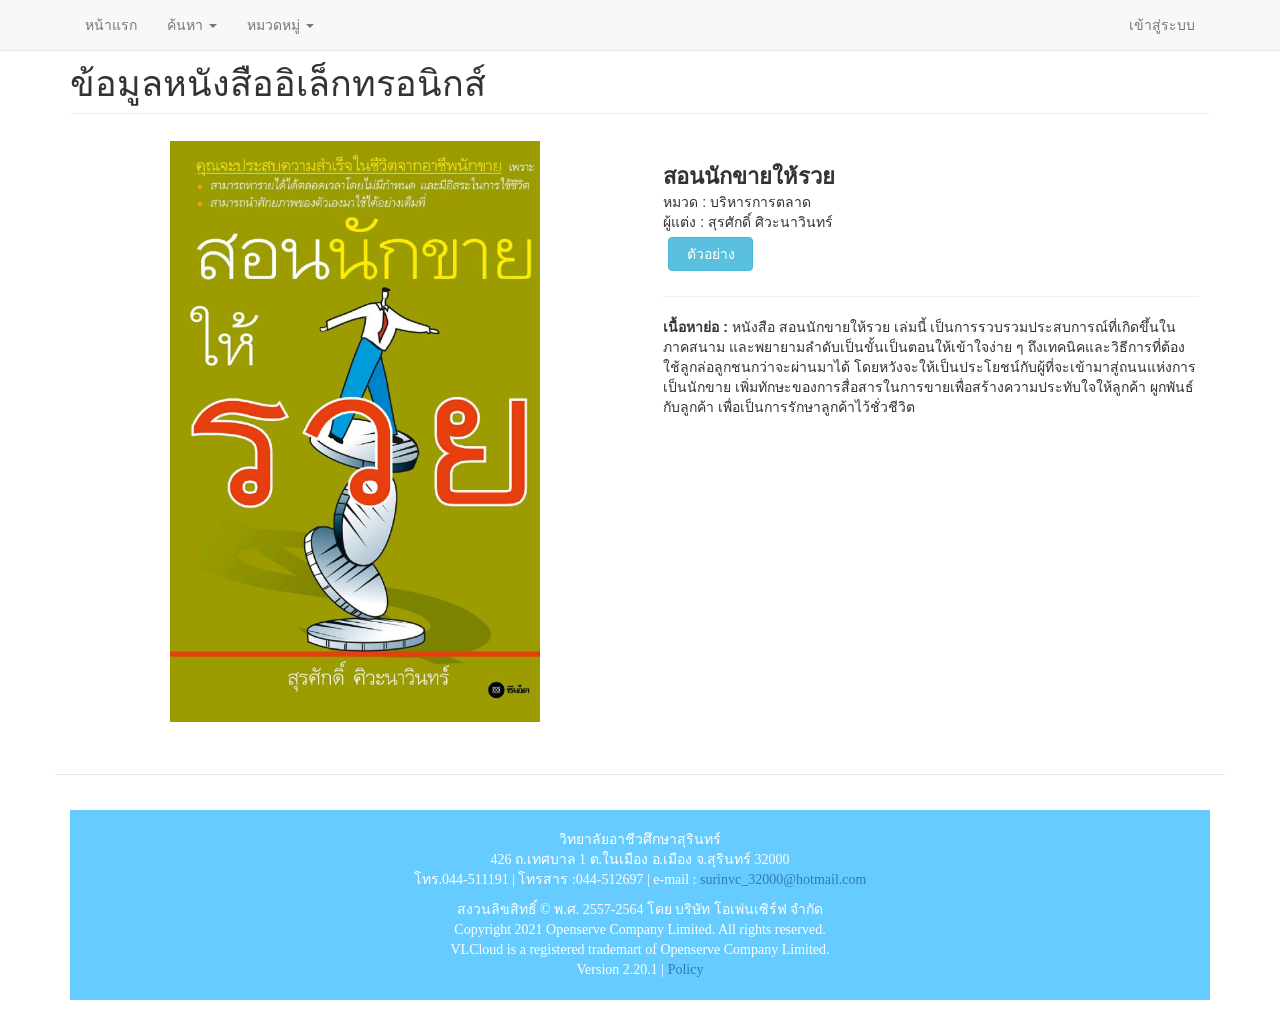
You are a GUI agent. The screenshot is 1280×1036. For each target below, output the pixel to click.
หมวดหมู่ (280, 25)
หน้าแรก (111, 25)
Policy (686, 969)
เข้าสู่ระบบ (1162, 25)
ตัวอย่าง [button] (711, 254)
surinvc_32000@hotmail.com (783, 879)
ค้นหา (192, 25)
